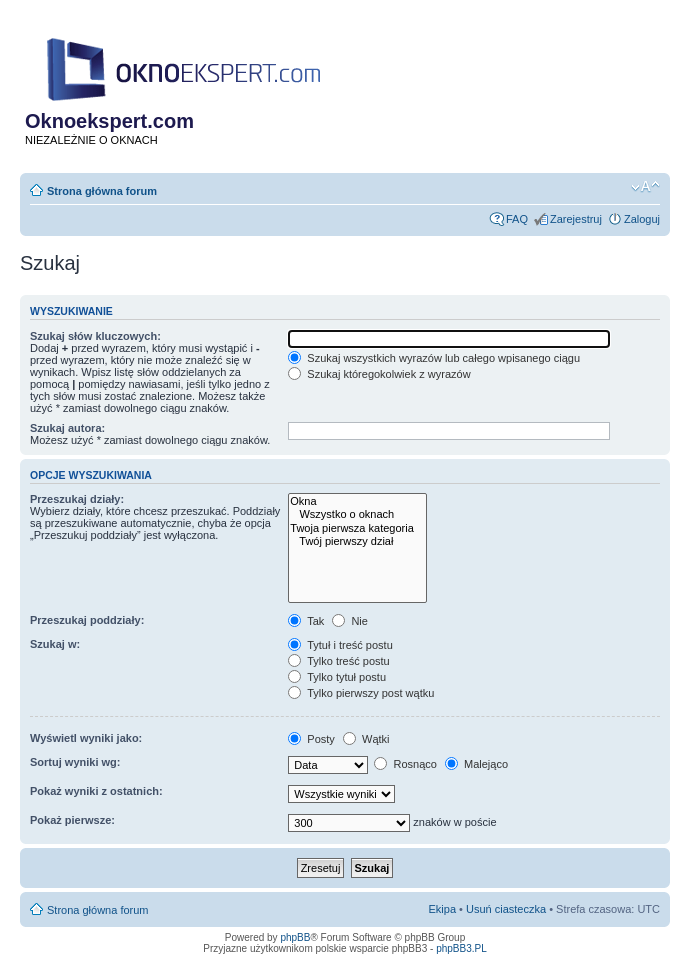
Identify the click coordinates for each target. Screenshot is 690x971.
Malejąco (476, 764)
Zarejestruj (576, 219)
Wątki (366, 739)
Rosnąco (405, 764)
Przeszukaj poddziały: (87, 620)
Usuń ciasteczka (506, 909)
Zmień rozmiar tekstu (645, 187)
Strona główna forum (102, 191)
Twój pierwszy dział (357, 541)
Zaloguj (642, 219)
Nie (350, 621)
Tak (306, 621)
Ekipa (443, 909)
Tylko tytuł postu (337, 677)
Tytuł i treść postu (340, 645)
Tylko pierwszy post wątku (361, 693)
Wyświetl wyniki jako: (86, 738)
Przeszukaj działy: (77, 499)
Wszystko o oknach (357, 514)
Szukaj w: (55, 644)
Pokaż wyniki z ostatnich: (96, 791)
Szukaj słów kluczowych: (95, 336)
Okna (357, 501)
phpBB (295, 937)
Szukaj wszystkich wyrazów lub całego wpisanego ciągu (434, 358)
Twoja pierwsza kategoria (357, 528)
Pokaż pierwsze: (72, 820)
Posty (311, 739)
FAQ (517, 219)
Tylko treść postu (338, 661)
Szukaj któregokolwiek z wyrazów (379, 374)
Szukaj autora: (67, 428)
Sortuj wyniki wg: (75, 762)
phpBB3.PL (461, 948)
